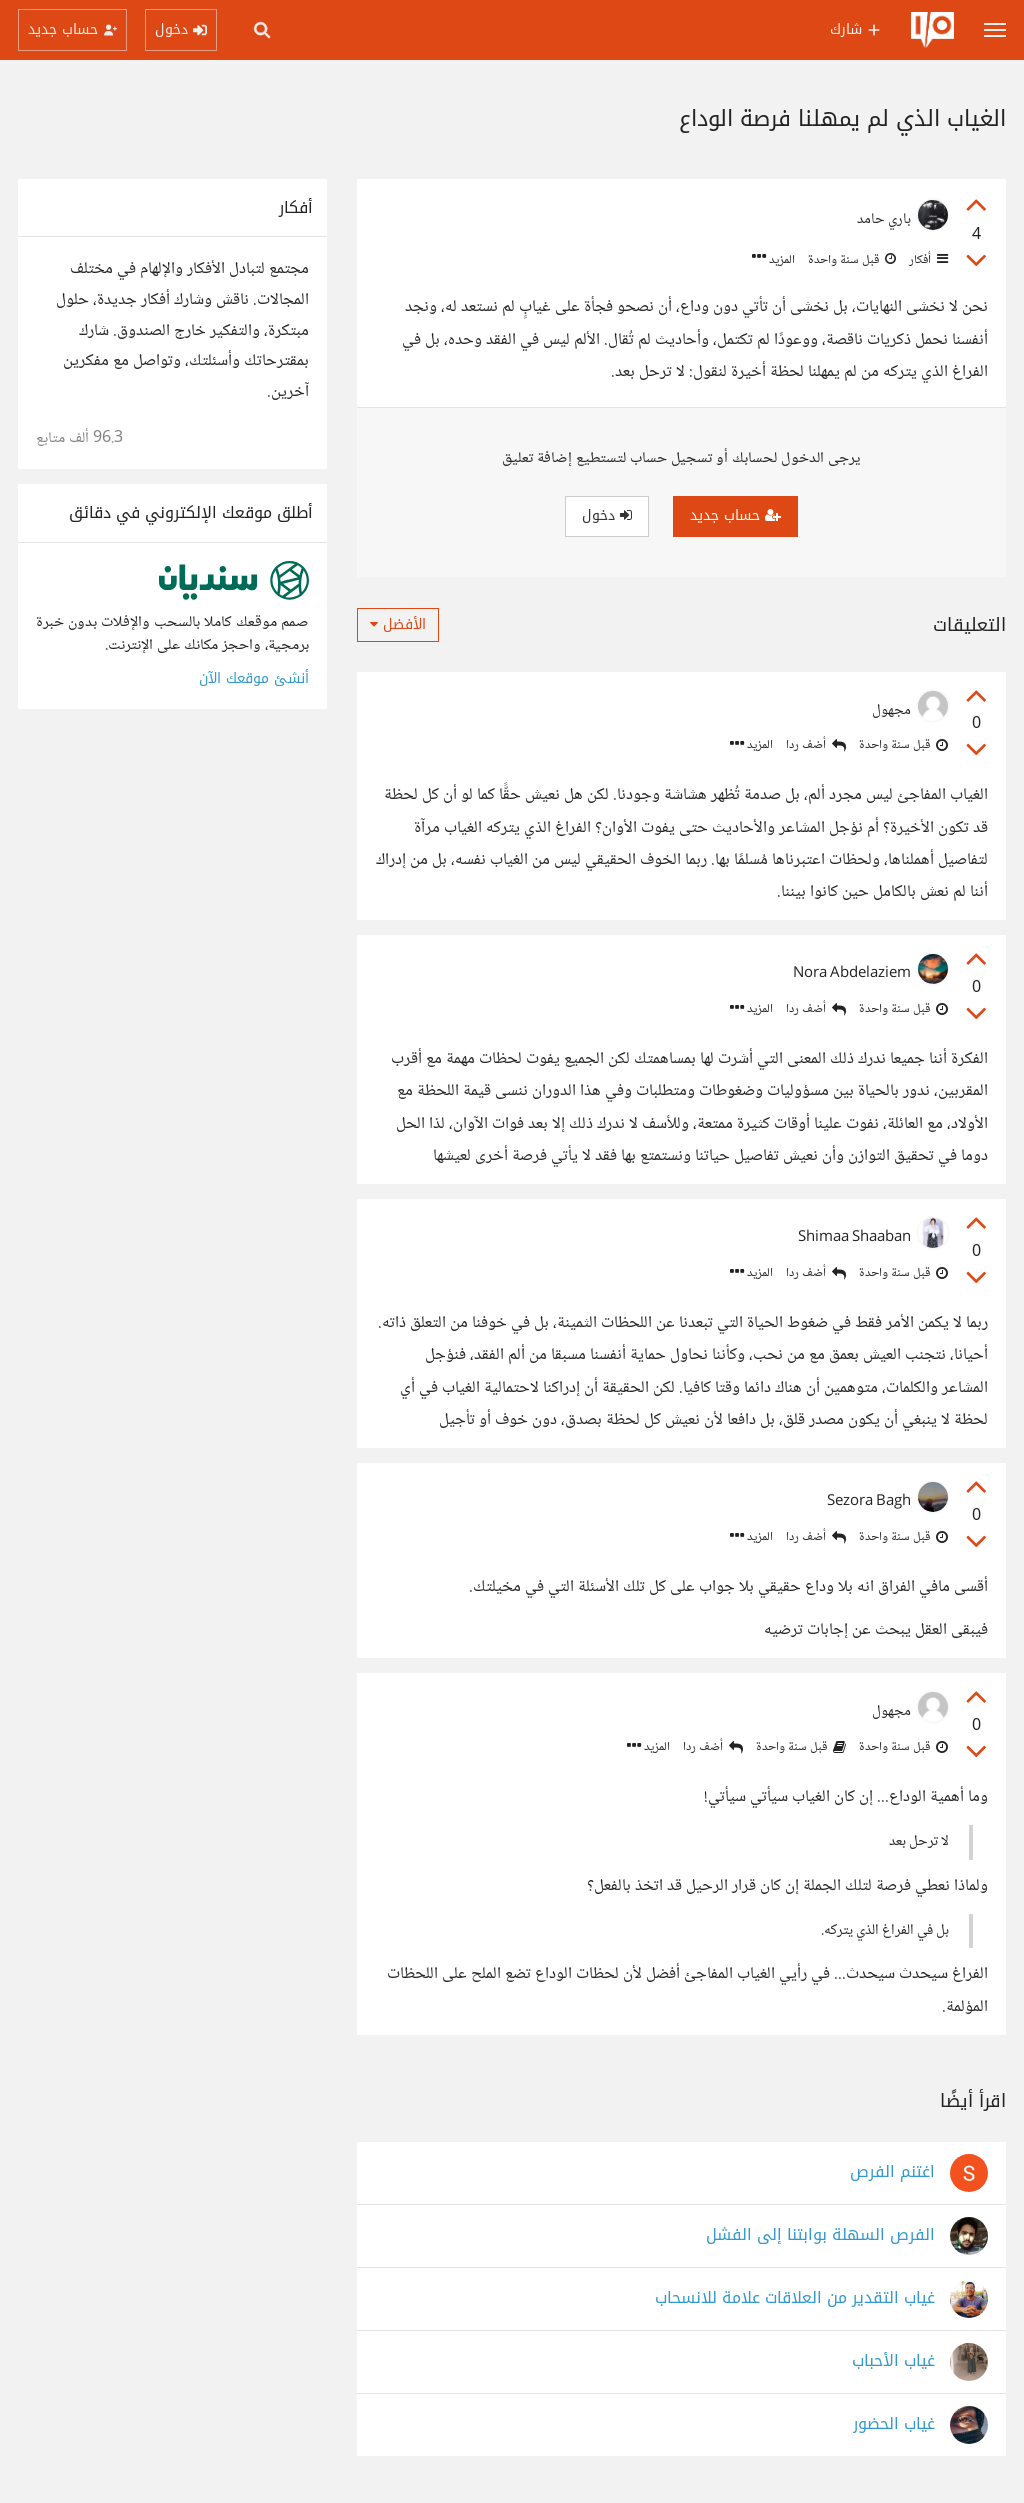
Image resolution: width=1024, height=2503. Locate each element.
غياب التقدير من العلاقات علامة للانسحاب (795, 2298)
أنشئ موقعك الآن (254, 678)
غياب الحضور (894, 2424)
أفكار (927, 260)
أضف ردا (816, 745)
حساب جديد (735, 515)
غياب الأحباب (893, 2361)
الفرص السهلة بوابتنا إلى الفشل (820, 2235)
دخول (607, 515)
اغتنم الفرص (892, 2172)
